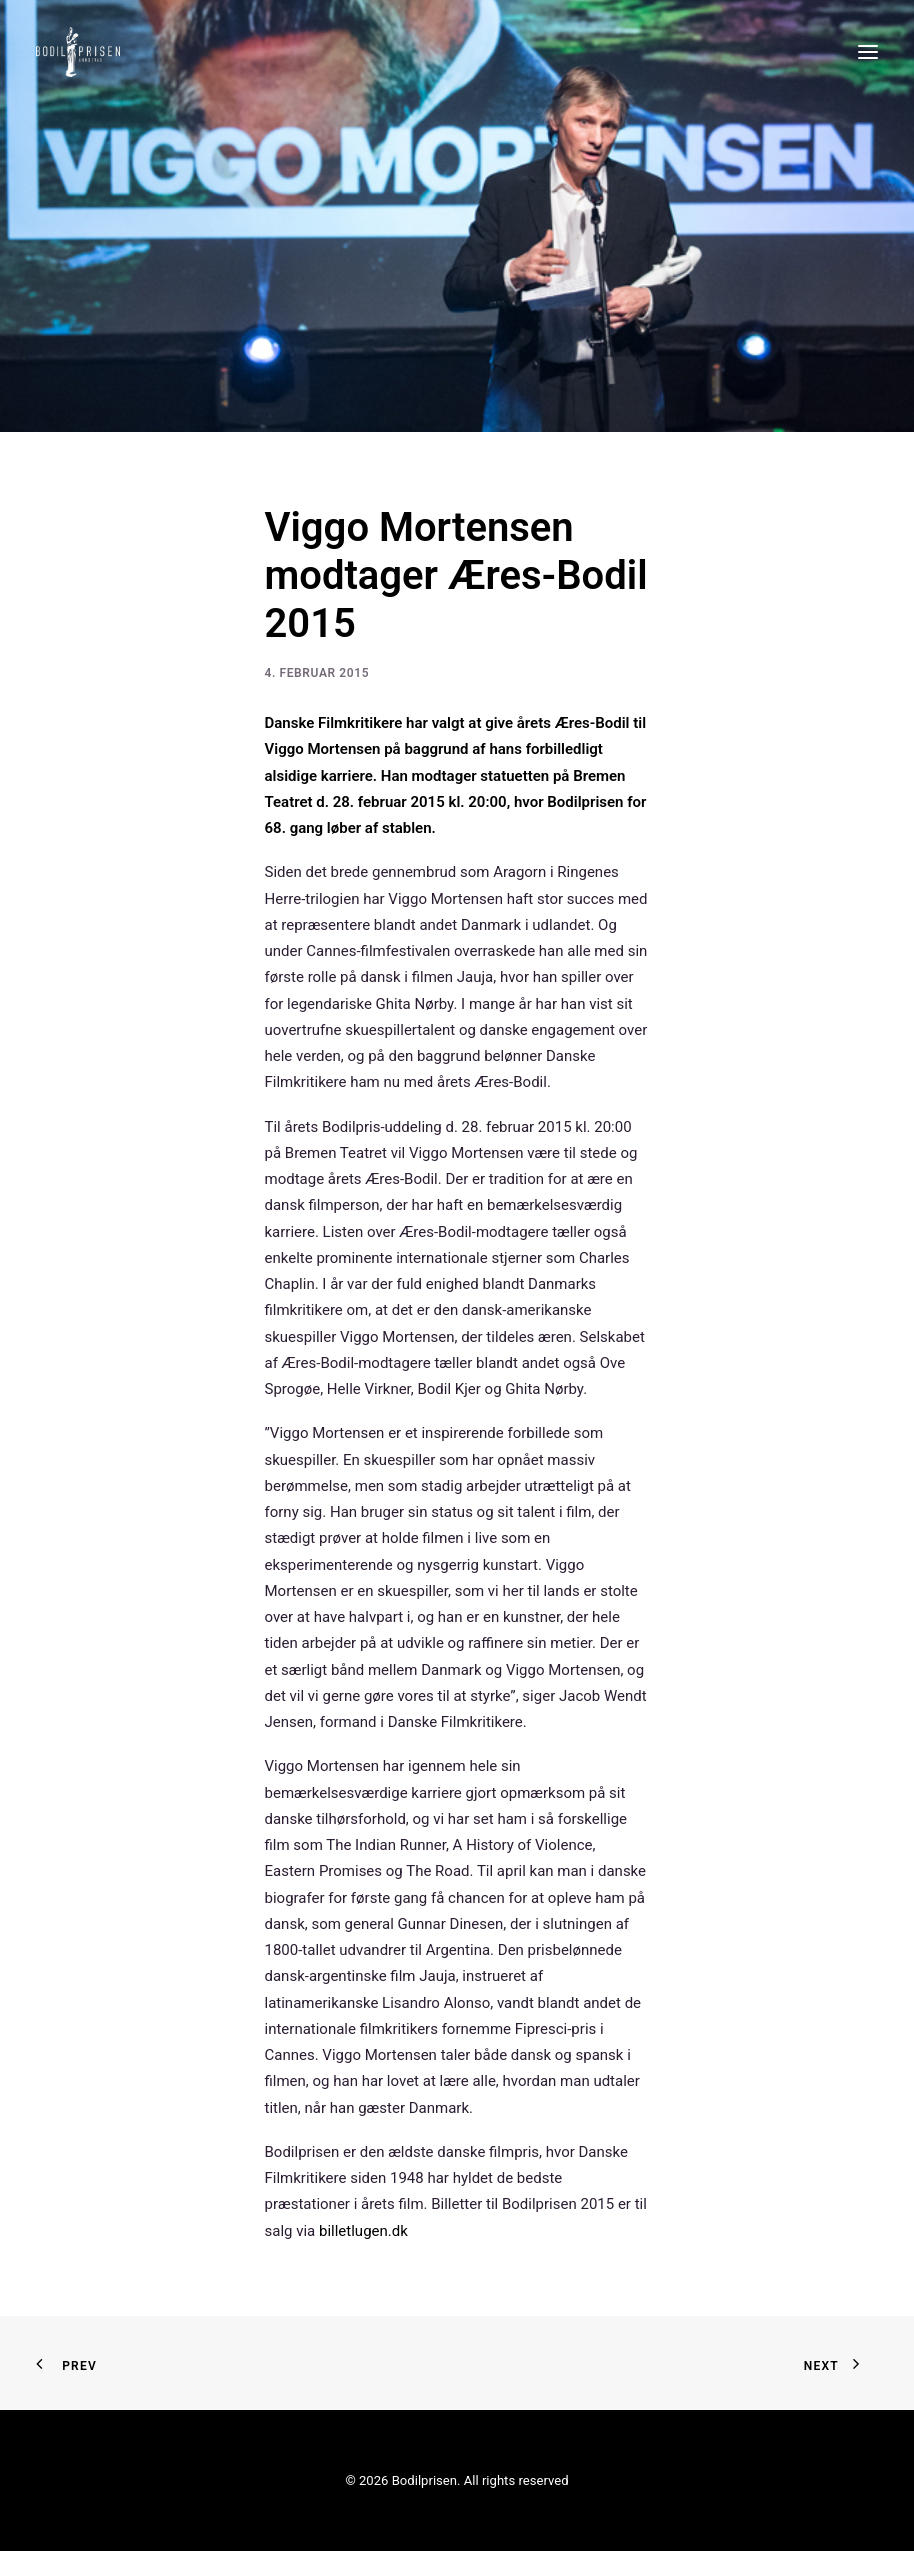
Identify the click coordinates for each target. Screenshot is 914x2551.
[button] (868, 52)
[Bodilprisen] (78, 52)
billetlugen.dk (363, 2231)
